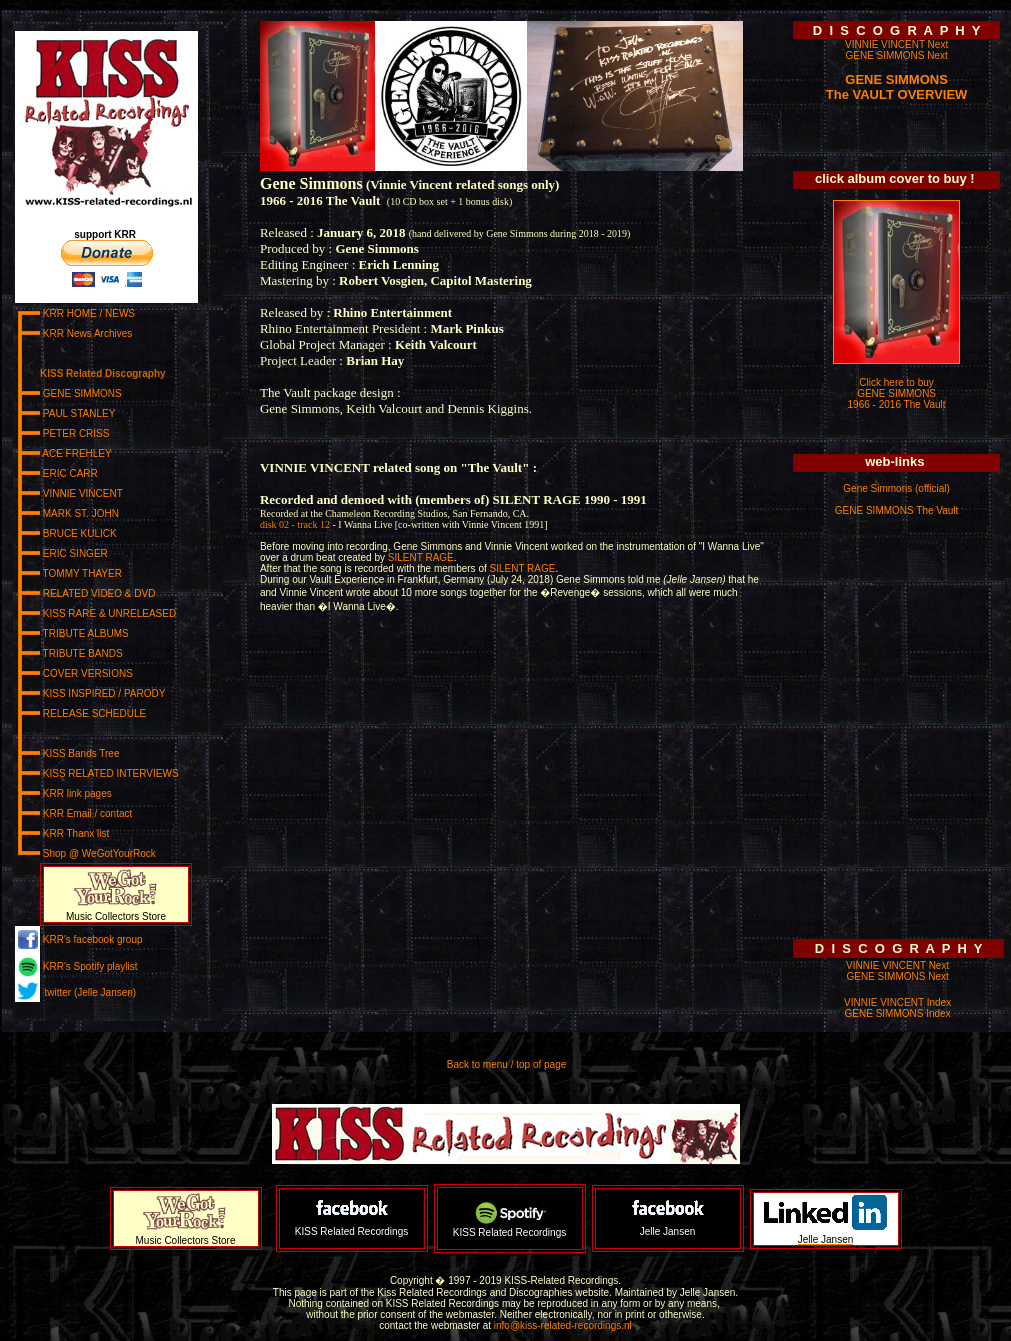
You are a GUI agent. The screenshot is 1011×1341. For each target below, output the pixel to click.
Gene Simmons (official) (896, 488)
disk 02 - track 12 (296, 524)
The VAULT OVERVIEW (897, 94)
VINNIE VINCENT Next (896, 44)
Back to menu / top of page (507, 1064)
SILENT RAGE (421, 557)
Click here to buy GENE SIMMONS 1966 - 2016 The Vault (897, 393)
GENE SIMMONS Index (898, 1013)
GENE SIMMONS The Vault (897, 510)
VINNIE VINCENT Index (897, 1002)
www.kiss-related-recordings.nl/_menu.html (118, 521)
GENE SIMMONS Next (896, 55)
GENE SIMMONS (896, 79)
